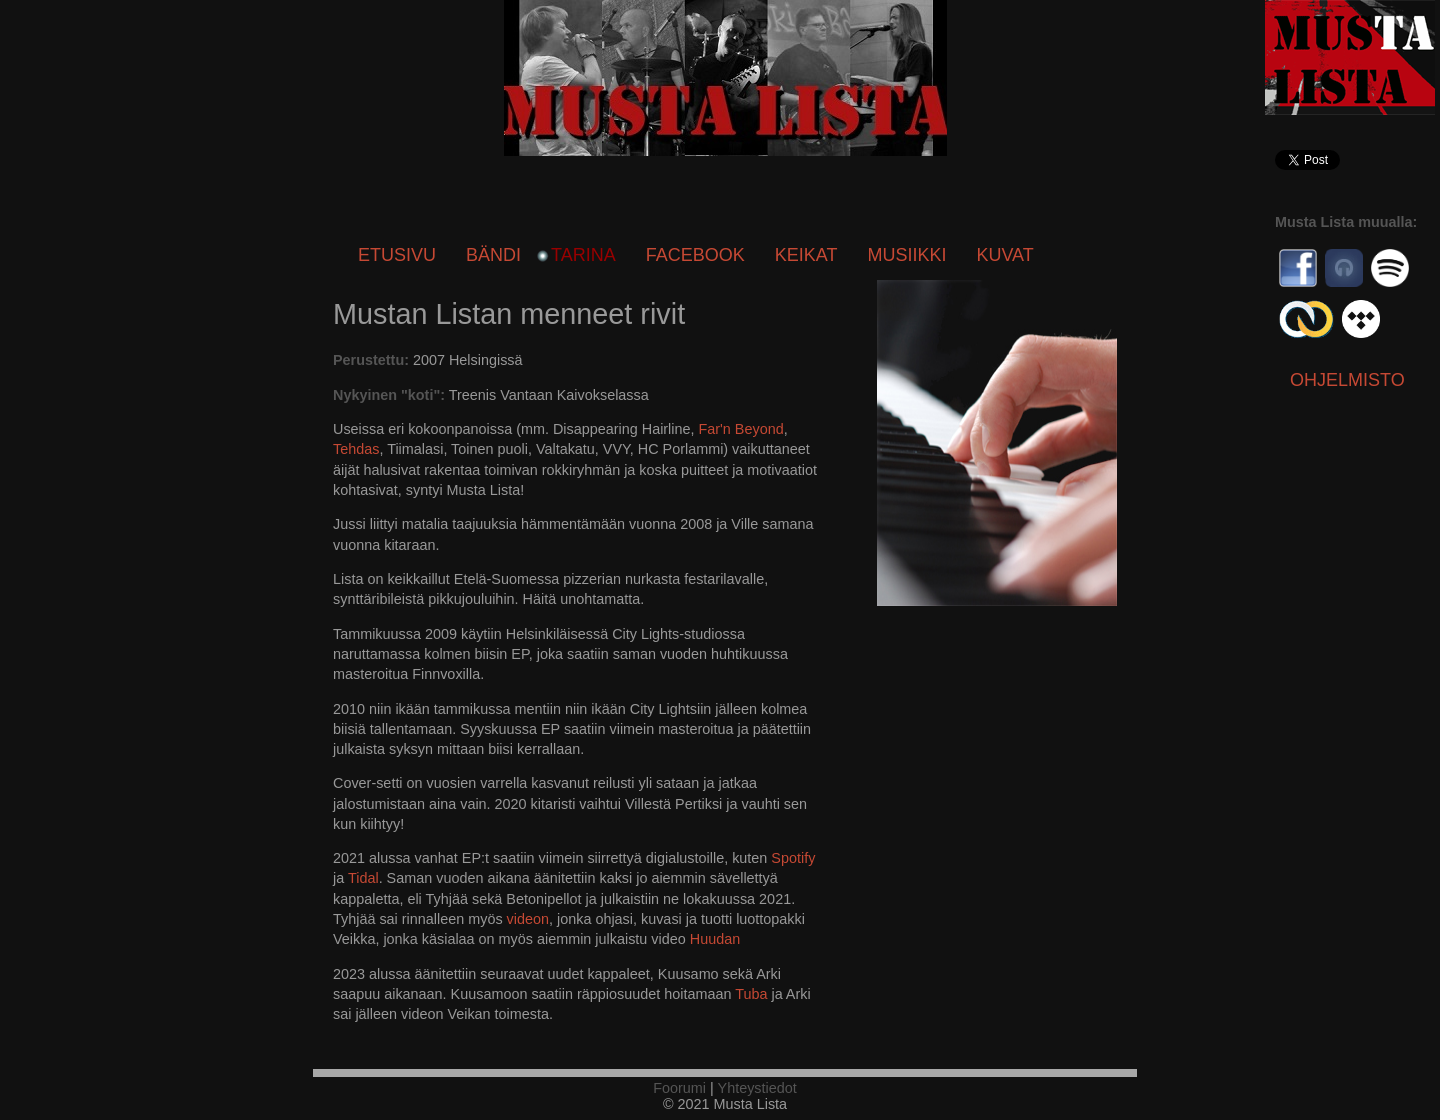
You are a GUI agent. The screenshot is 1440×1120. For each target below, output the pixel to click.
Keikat (806, 255)
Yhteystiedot (757, 1088)
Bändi (493, 255)
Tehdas (356, 449)
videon (528, 919)
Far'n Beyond (741, 429)
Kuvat (1004, 255)
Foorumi (679, 1088)
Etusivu (397, 255)
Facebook (695, 255)
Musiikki (906, 255)
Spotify (793, 858)
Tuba (751, 994)
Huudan (715, 939)
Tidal (363, 878)
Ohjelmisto (1347, 380)
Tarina (583, 255)
